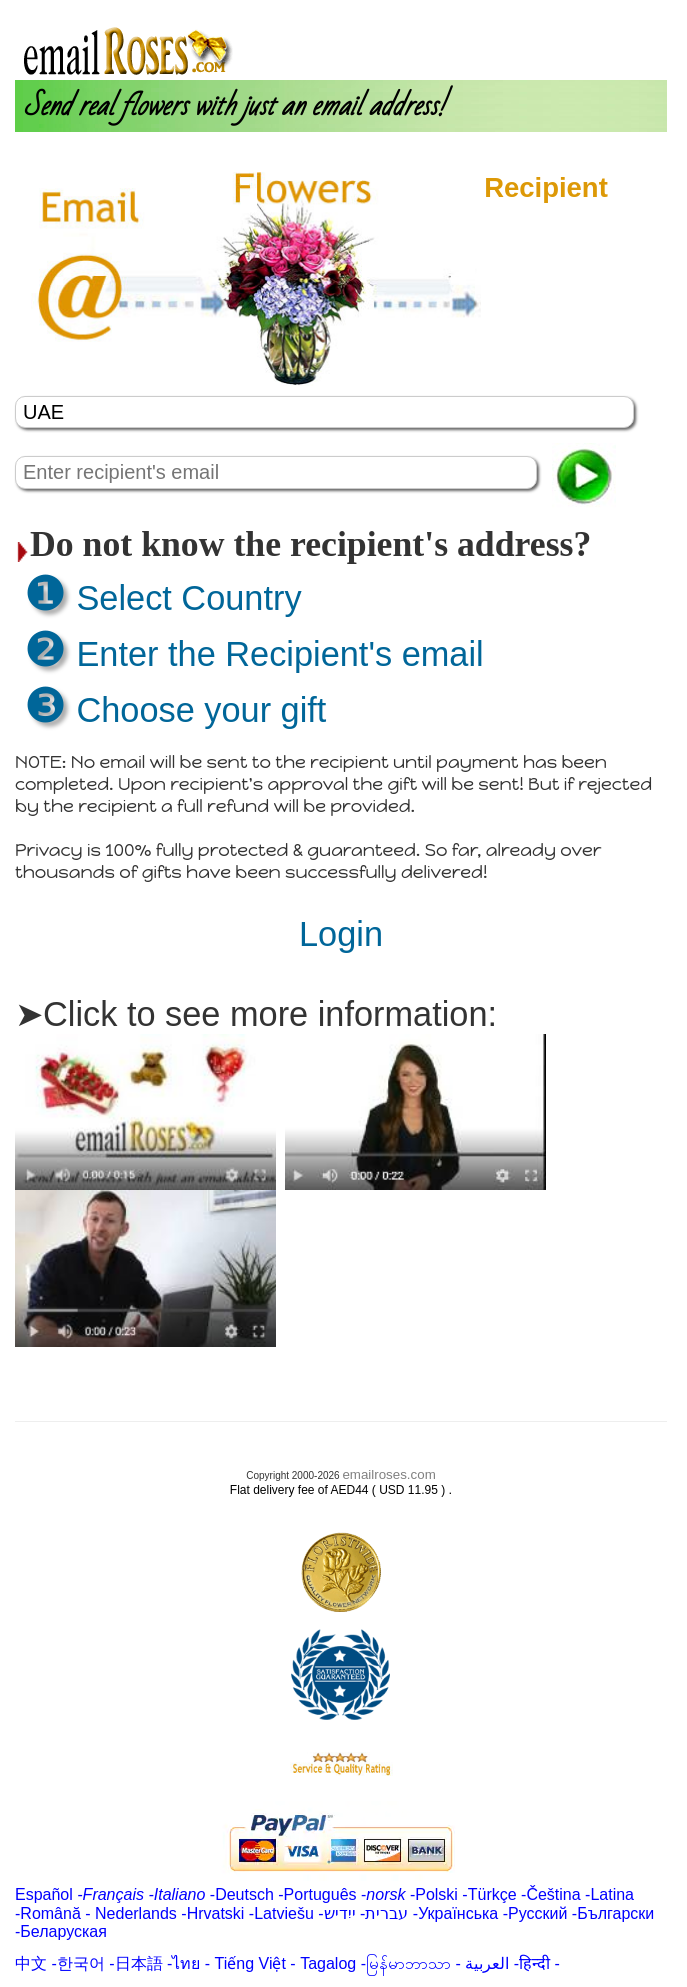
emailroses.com (388, 1474)
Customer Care (609, 8)
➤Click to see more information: (256, 1014)
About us (465, 8)
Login (524, 8)
